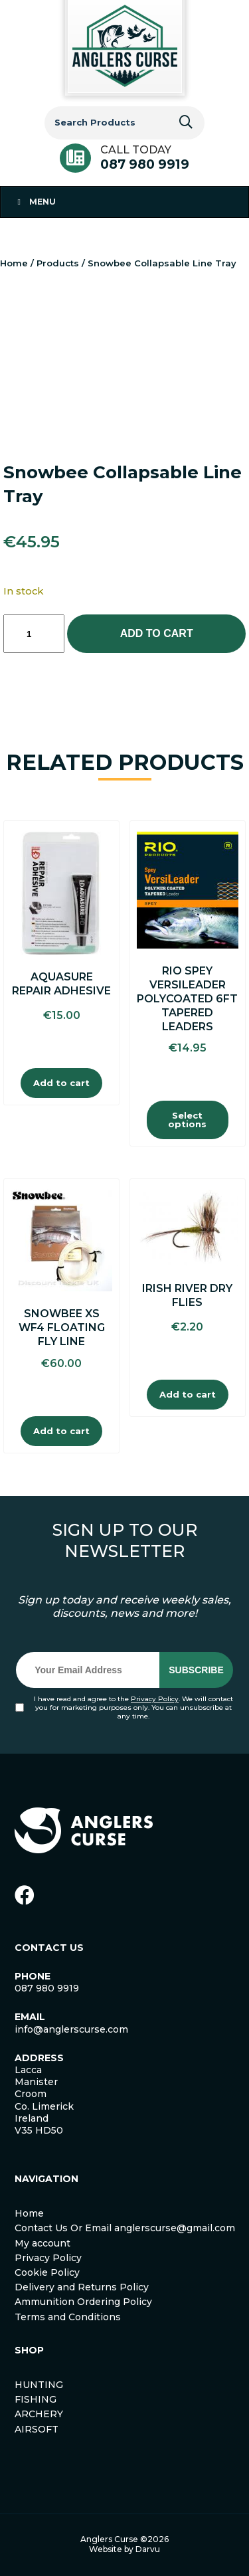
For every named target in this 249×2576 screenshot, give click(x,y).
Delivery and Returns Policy (82, 2287)
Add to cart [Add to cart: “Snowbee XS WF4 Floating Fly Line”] (61, 1431)
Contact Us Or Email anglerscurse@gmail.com (125, 2228)
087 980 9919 (144, 164)
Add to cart (156, 633)
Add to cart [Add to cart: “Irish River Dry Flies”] (187, 1394)
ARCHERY (39, 2414)
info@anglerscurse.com (71, 2029)
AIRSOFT (36, 2429)
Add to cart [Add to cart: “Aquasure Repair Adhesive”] (61, 1082)
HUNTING (39, 2385)
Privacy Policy (155, 1699)
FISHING (35, 2399)
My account (42, 2243)
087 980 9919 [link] (47, 1988)
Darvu (147, 2549)
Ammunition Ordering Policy (83, 2302)
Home (14, 263)
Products (58, 263)
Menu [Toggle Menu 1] (35, 202)
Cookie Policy (47, 2272)
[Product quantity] (33, 633)
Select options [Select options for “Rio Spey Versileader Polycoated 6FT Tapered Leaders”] (187, 1119)
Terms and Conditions (68, 2317)
